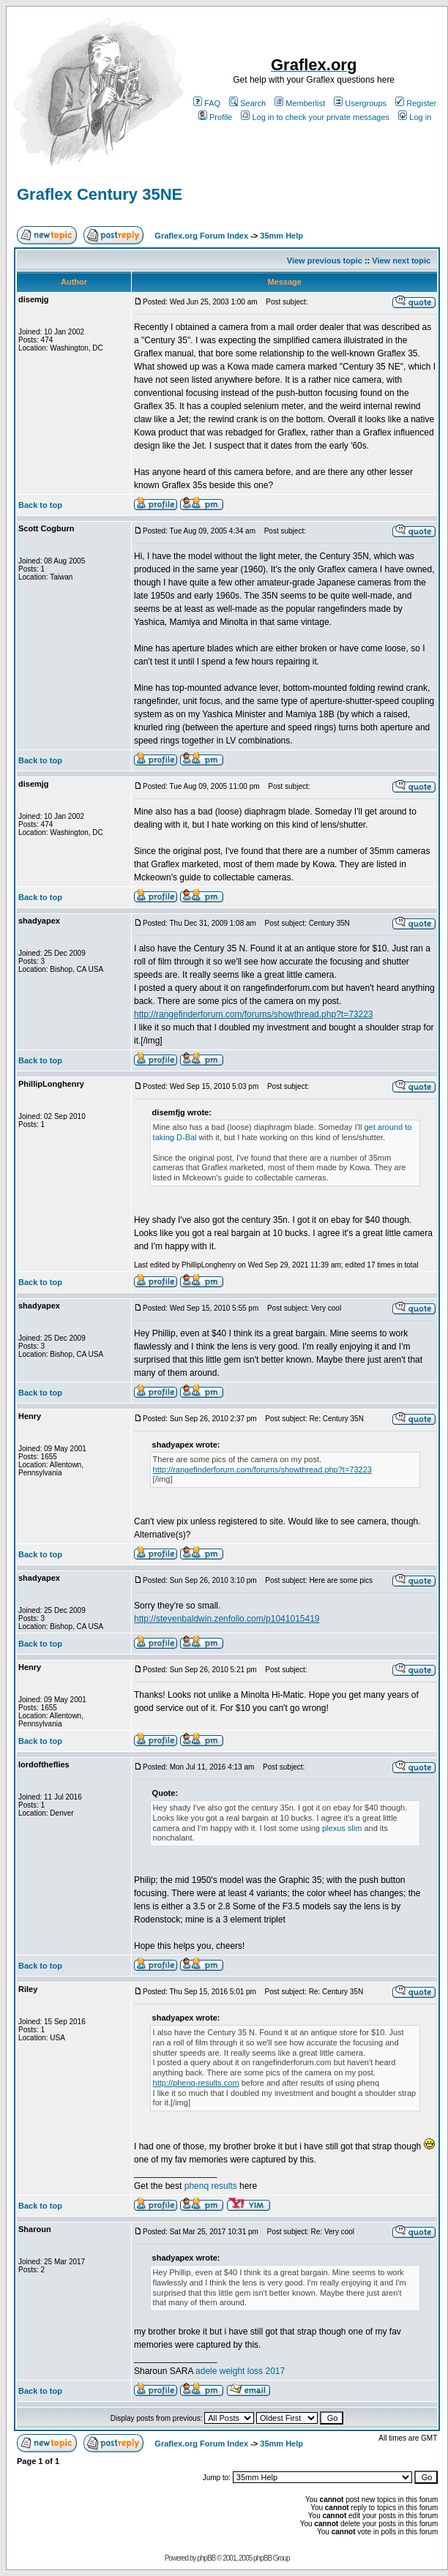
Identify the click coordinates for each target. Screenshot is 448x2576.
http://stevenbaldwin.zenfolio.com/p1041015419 (227, 1619)
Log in (414, 117)
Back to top (40, 505)
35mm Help (281, 235)
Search (247, 103)
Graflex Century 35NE (99, 194)
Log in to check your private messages (315, 117)
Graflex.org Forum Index (201, 235)
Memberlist (300, 103)
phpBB (206, 2558)
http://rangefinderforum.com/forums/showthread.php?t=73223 (253, 1014)
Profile (215, 117)
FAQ (206, 103)
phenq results (211, 2186)
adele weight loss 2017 (240, 2371)
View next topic (401, 260)
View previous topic (324, 260)
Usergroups (360, 103)
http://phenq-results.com (196, 2082)
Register (415, 103)
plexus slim (342, 1828)
